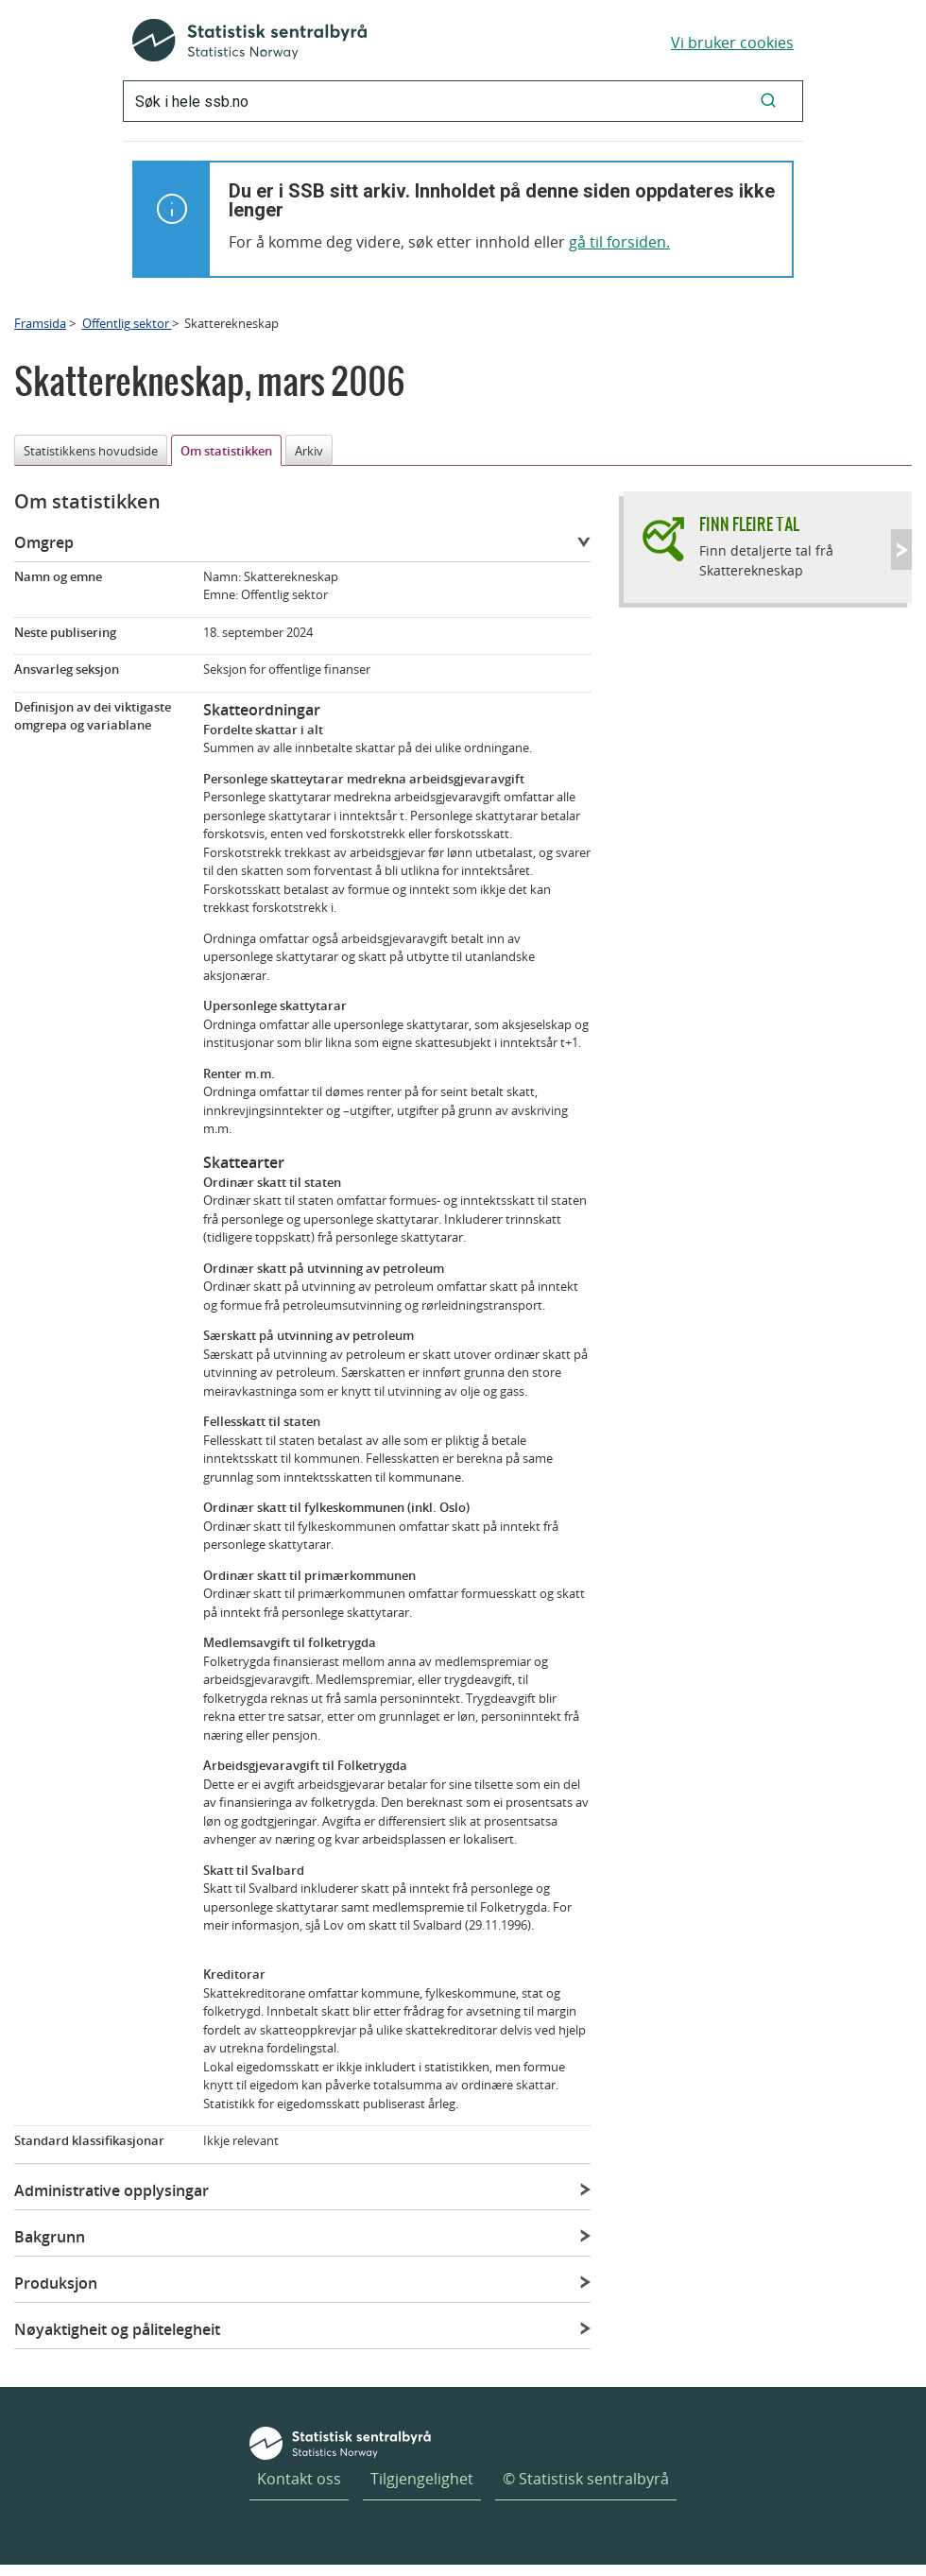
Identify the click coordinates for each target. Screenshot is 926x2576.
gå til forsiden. (619, 242)
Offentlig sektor (127, 323)
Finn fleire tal (749, 524)
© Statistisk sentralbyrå (586, 2478)
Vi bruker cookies (732, 42)
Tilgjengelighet (421, 2478)
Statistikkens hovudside (91, 450)
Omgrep (44, 542)
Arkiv (309, 450)
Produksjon (55, 2283)
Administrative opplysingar (111, 2190)
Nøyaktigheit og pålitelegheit (117, 2329)
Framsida (40, 323)
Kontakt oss (299, 2478)
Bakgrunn (49, 2236)
